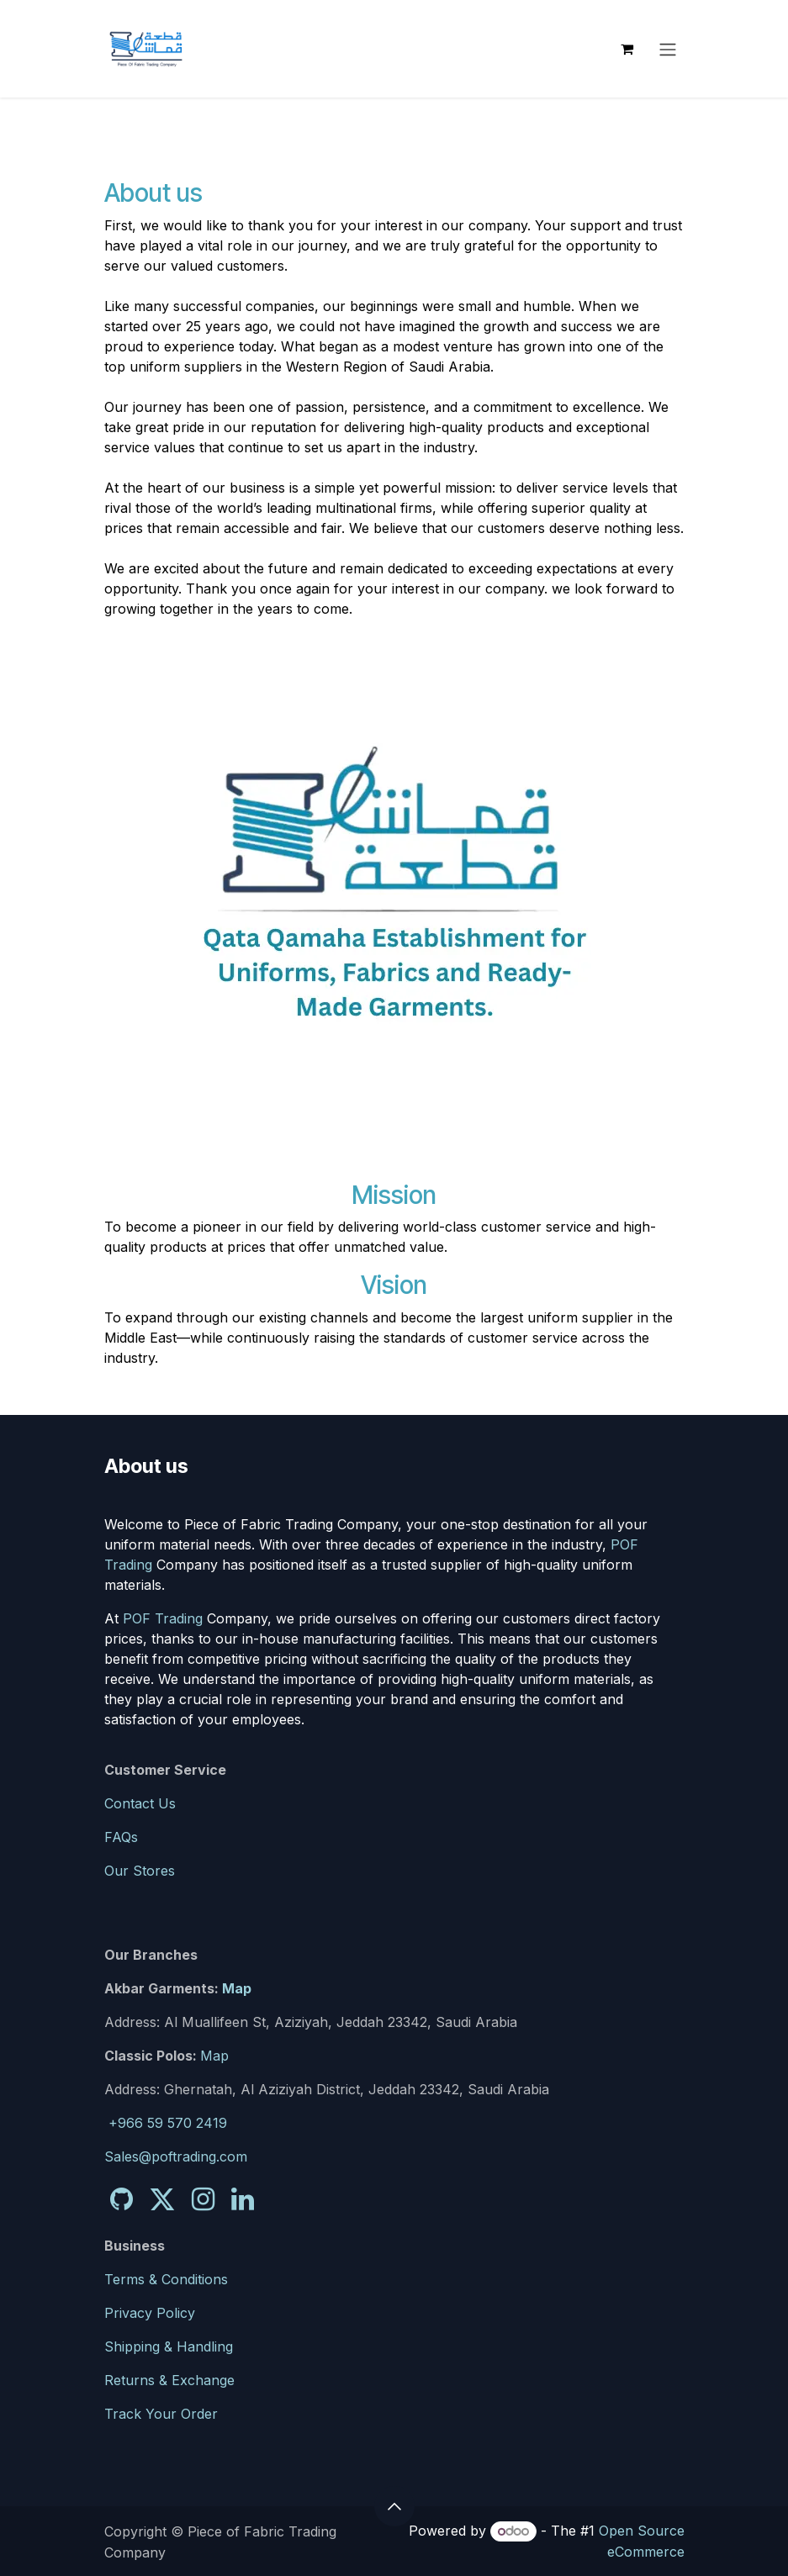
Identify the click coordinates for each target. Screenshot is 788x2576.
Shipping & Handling (168, 2346)
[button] (394, 2506)
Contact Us (140, 1803)
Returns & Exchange (169, 2380)
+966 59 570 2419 (167, 2122)
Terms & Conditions (166, 2279)
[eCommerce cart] (627, 49)
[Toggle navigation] (668, 48)
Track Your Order (161, 2413)
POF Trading (163, 1618)
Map (236, 1988)
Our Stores (139, 1870)
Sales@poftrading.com (175, 2156)
